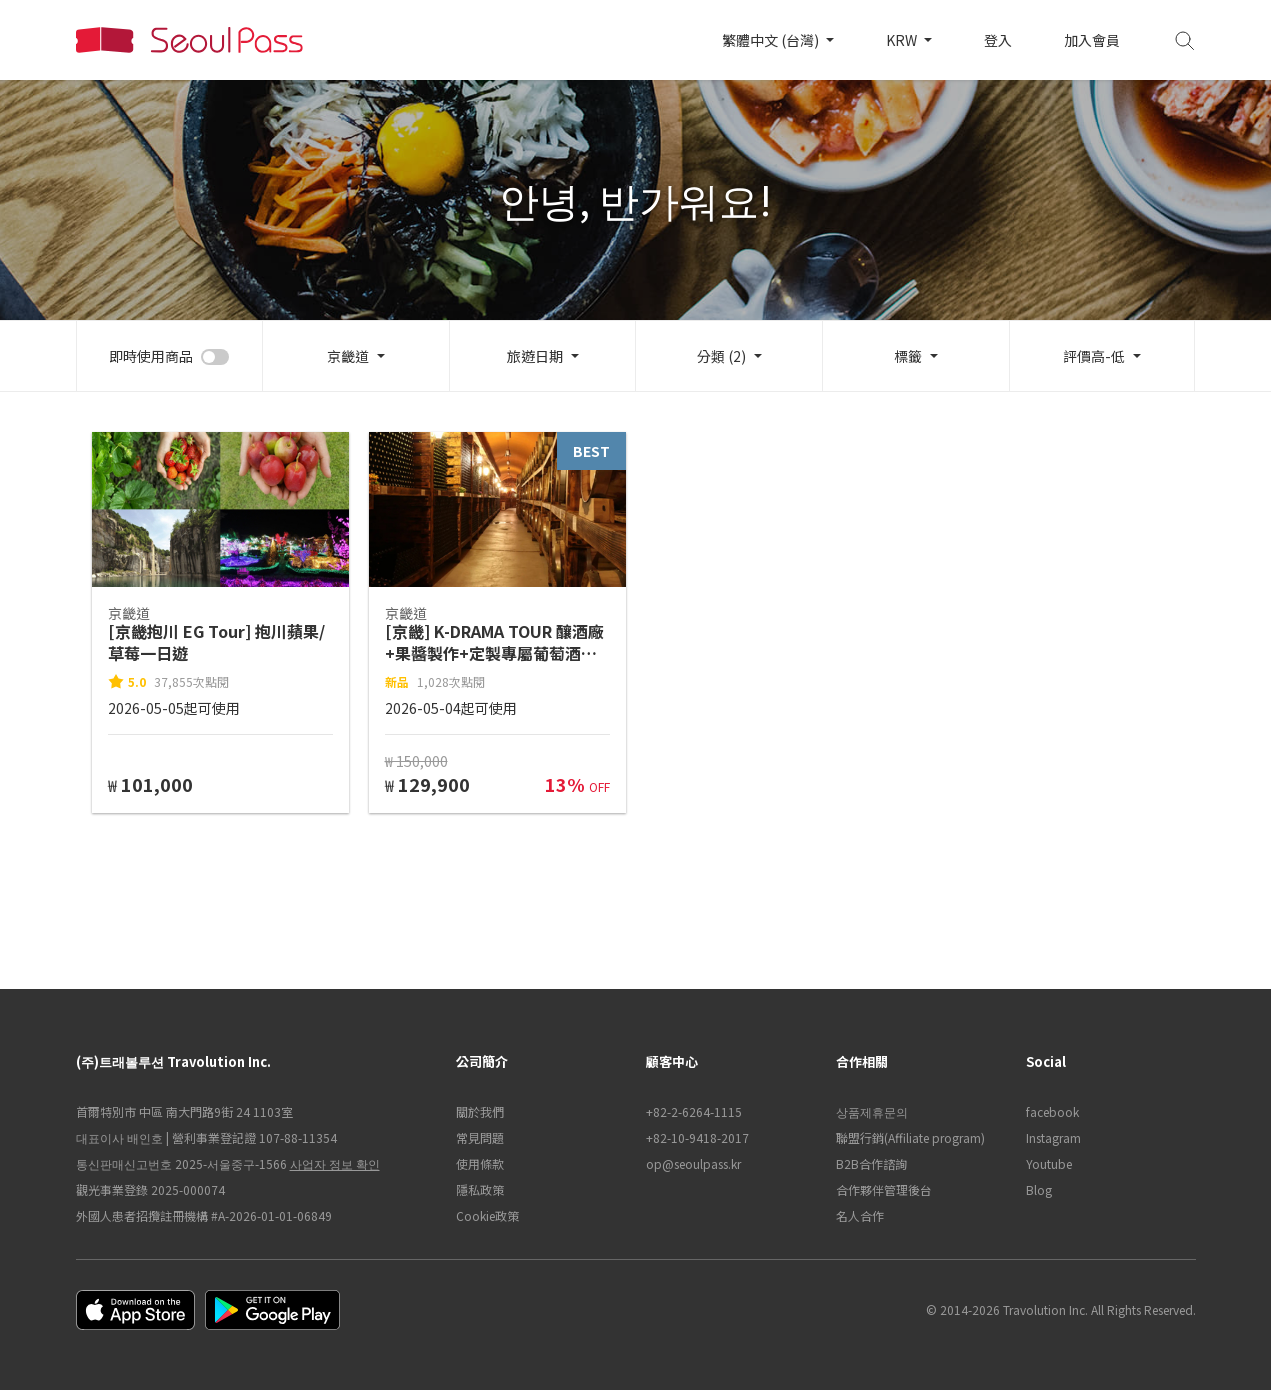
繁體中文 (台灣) (772, 40)
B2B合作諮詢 (871, 1163)
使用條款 (480, 1163)
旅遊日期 (535, 356)
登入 (998, 40)
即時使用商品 (151, 356)
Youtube (1049, 1163)
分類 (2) (721, 356)
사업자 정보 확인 (335, 1163)
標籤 (908, 356)
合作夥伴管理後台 (884, 1189)
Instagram (1053, 1137)
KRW (903, 40)
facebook (1052, 1111)
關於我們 (480, 1111)
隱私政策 (480, 1189)
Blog (1039, 1189)
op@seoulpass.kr (693, 1163)
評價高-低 (1094, 356)
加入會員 (1092, 40)
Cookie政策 (487, 1215)
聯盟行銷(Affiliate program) (910, 1137)
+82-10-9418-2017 (697, 1137)
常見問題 (480, 1137)
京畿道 (348, 356)
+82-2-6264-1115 (694, 1111)
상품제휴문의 (872, 1111)
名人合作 (860, 1215)
